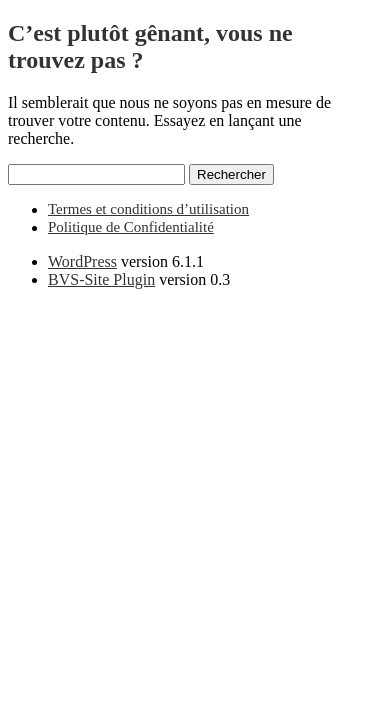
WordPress (82, 261)
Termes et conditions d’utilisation (148, 209)
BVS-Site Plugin (101, 279)
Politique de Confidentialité (131, 227)
